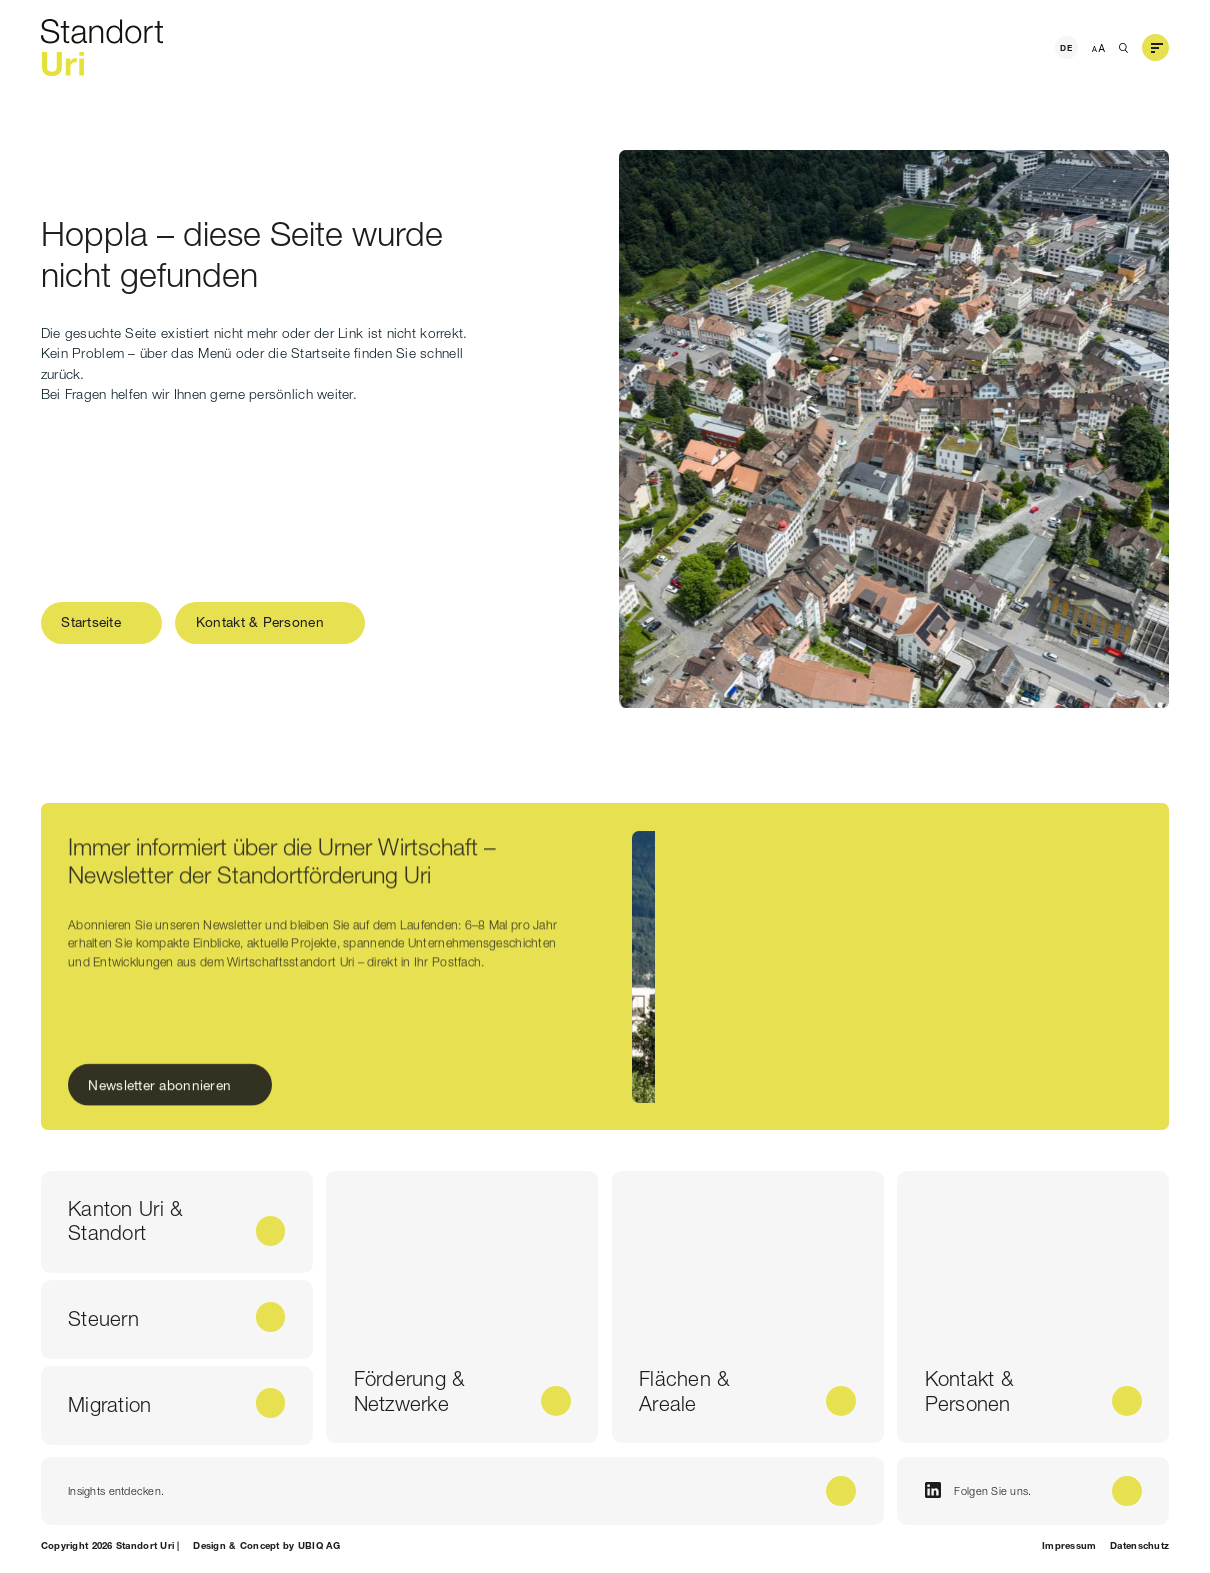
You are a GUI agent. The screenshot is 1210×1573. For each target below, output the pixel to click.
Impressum (1069, 1545)
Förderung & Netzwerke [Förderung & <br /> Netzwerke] (409, 1391)
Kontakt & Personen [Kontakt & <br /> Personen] (969, 1391)
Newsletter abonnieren (160, 1089)
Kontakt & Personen (260, 622)
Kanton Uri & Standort (125, 1221)
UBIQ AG (319, 1545)
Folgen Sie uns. (978, 1490)
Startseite (91, 622)
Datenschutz (1139, 1545)
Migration (109, 1404)
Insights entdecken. (116, 1491)
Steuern (103, 1318)
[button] (1156, 48)
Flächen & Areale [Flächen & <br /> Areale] (684, 1391)
